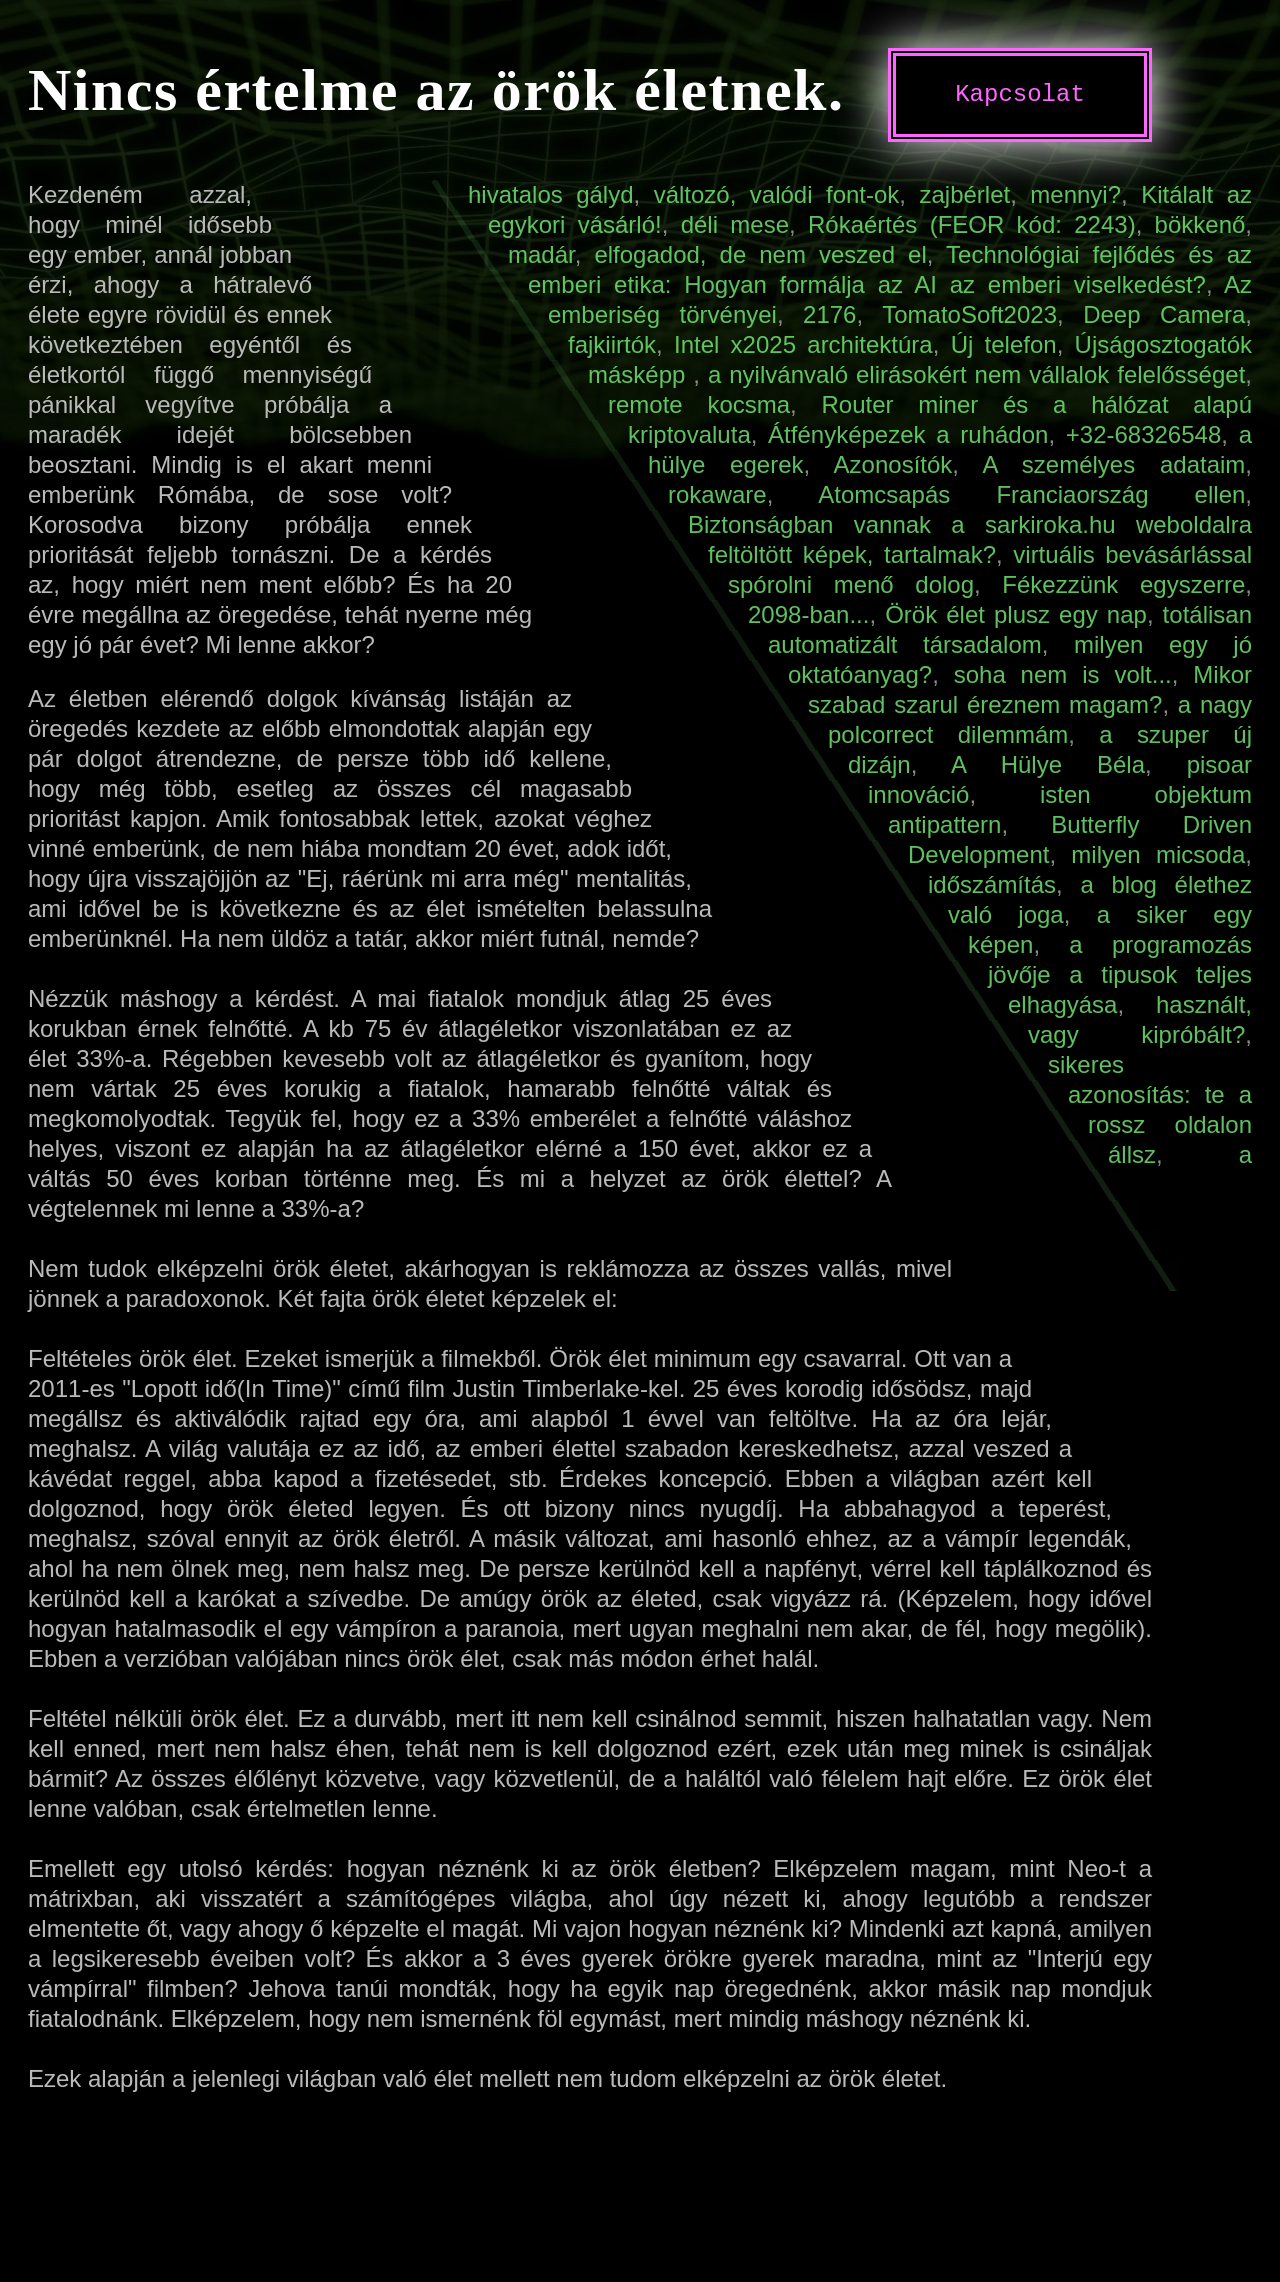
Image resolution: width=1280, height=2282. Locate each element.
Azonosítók (893, 464)
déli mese (735, 224)
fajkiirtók (612, 344)
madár (541, 254)
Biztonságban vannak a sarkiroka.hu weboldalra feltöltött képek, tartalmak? (970, 539)
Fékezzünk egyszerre (1123, 584)
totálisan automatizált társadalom (1010, 629)
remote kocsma (699, 404)
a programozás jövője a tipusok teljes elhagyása (1120, 974)
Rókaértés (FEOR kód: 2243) (972, 224)
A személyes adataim (1113, 464)
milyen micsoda (1158, 854)
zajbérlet (964, 194)
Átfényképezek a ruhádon (908, 434)
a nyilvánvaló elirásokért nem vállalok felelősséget (976, 374)
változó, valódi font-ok (777, 194)
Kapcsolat (1020, 94)
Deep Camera (1164, 314)
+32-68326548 (1143, 434)
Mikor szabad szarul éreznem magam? (1030, 689)
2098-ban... (808, 614)
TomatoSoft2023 (969, 314)
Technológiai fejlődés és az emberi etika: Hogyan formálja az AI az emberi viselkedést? (890, 269)
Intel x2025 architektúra (803, 344)
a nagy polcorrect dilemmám (1040, 719)
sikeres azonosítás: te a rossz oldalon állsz (1150, 1109)
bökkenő (1200, 224)
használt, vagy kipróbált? (1140, 1019)
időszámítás (992, 884)
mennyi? (1075, 194)
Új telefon (1004, 344)
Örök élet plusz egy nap (1016, 614)
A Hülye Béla (1048, 764)
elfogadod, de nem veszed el (760, 254)
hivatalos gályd (551, 194)
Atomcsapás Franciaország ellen (1031, 494)
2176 (829, 314)
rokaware (717, 494)
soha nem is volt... (1063, 674)
